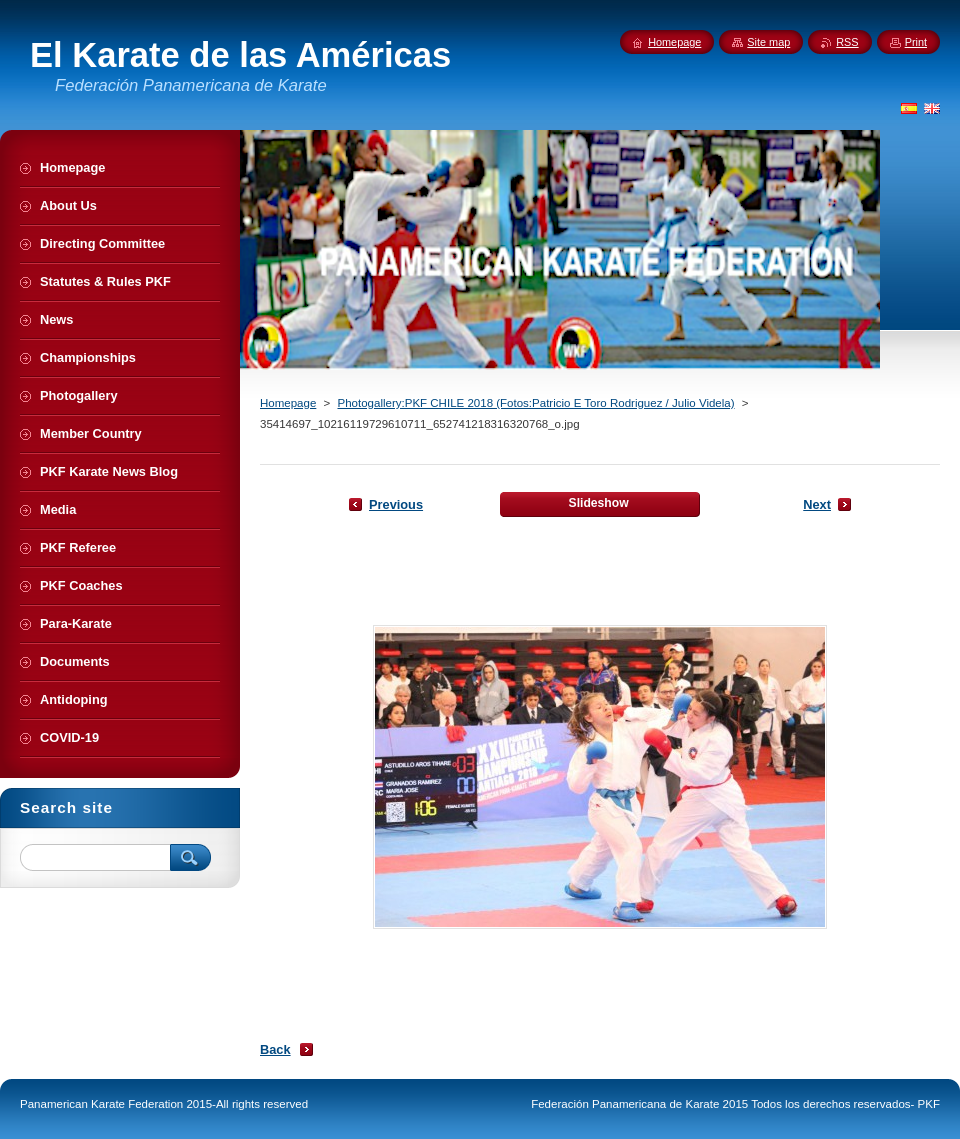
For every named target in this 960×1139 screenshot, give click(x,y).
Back (275, 1049)
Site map (768, 42)
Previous (396, 504)
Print (916, 42)
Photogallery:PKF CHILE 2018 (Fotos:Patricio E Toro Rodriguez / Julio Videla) (535, 403)
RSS (847, 42)
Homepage (288, 403)
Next (817, 504)
